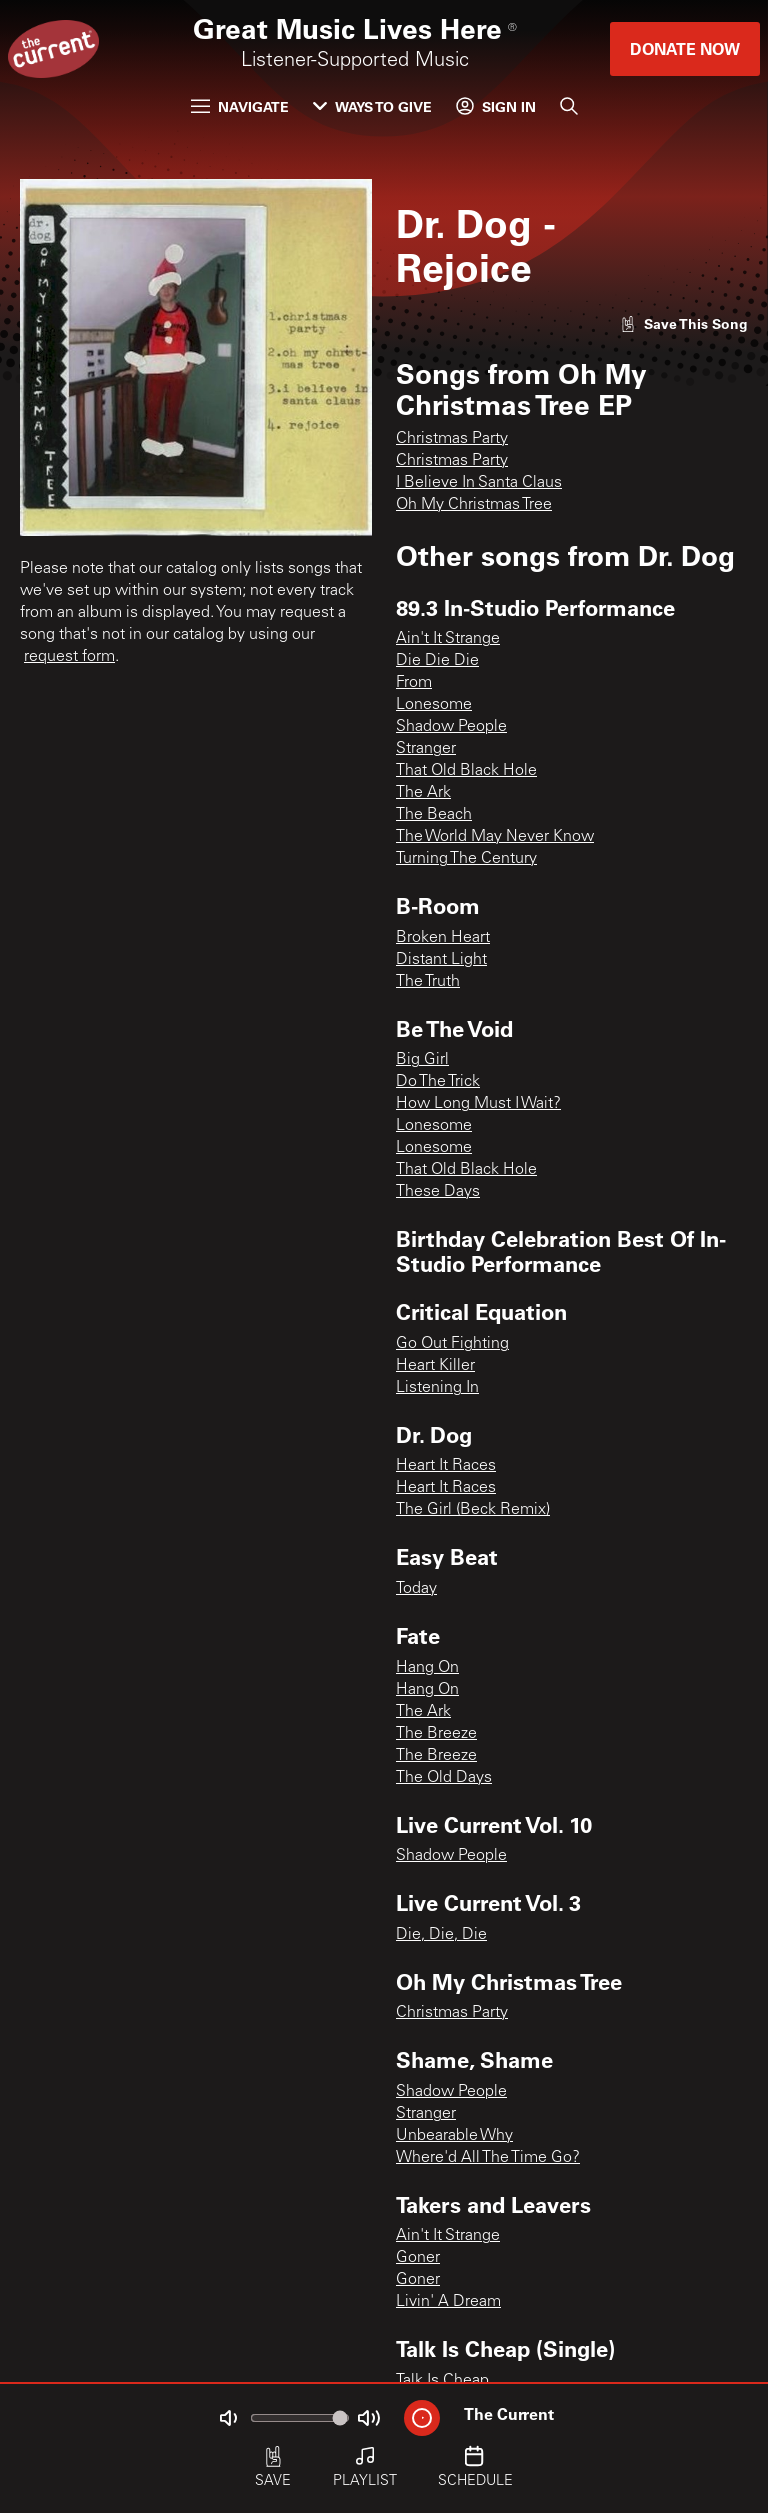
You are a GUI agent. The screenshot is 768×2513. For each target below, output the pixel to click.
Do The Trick (438, 1082)
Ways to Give (372, 106)
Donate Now (685, 48)
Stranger (426, 749)
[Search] (569, 106)
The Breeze (436, 1734)
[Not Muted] (228, 2418)
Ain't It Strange (448, 639)
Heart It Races (446, 1466)
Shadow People (451, 727)
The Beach (434, 815)
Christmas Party (452, 439)
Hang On (427, 1668)
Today (416, 1589)
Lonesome (434, 705)
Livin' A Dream (448, 2302)
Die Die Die (437, 661)
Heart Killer (435, 1366)
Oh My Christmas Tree (474, 505)
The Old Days (444, 1778)
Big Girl (422, 1060)
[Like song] (684, 323)
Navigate (240, 106)
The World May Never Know (495, 837)
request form (69, 657)
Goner (418, 2258)
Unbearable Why (454, 2136)
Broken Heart (443, 938)
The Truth (428, 982)
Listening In (437, 1388)
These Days (438, 1192)
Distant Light (441, 960)
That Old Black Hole (466, 771)
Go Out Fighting (452, 1344)
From (414, 683)
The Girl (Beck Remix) (473, 1510)
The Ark (423, 793)
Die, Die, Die (441, 1935)
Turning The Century (466, 859)
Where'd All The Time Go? (488, 2158)
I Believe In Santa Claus (479, 483)
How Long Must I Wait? (478, 1104)
